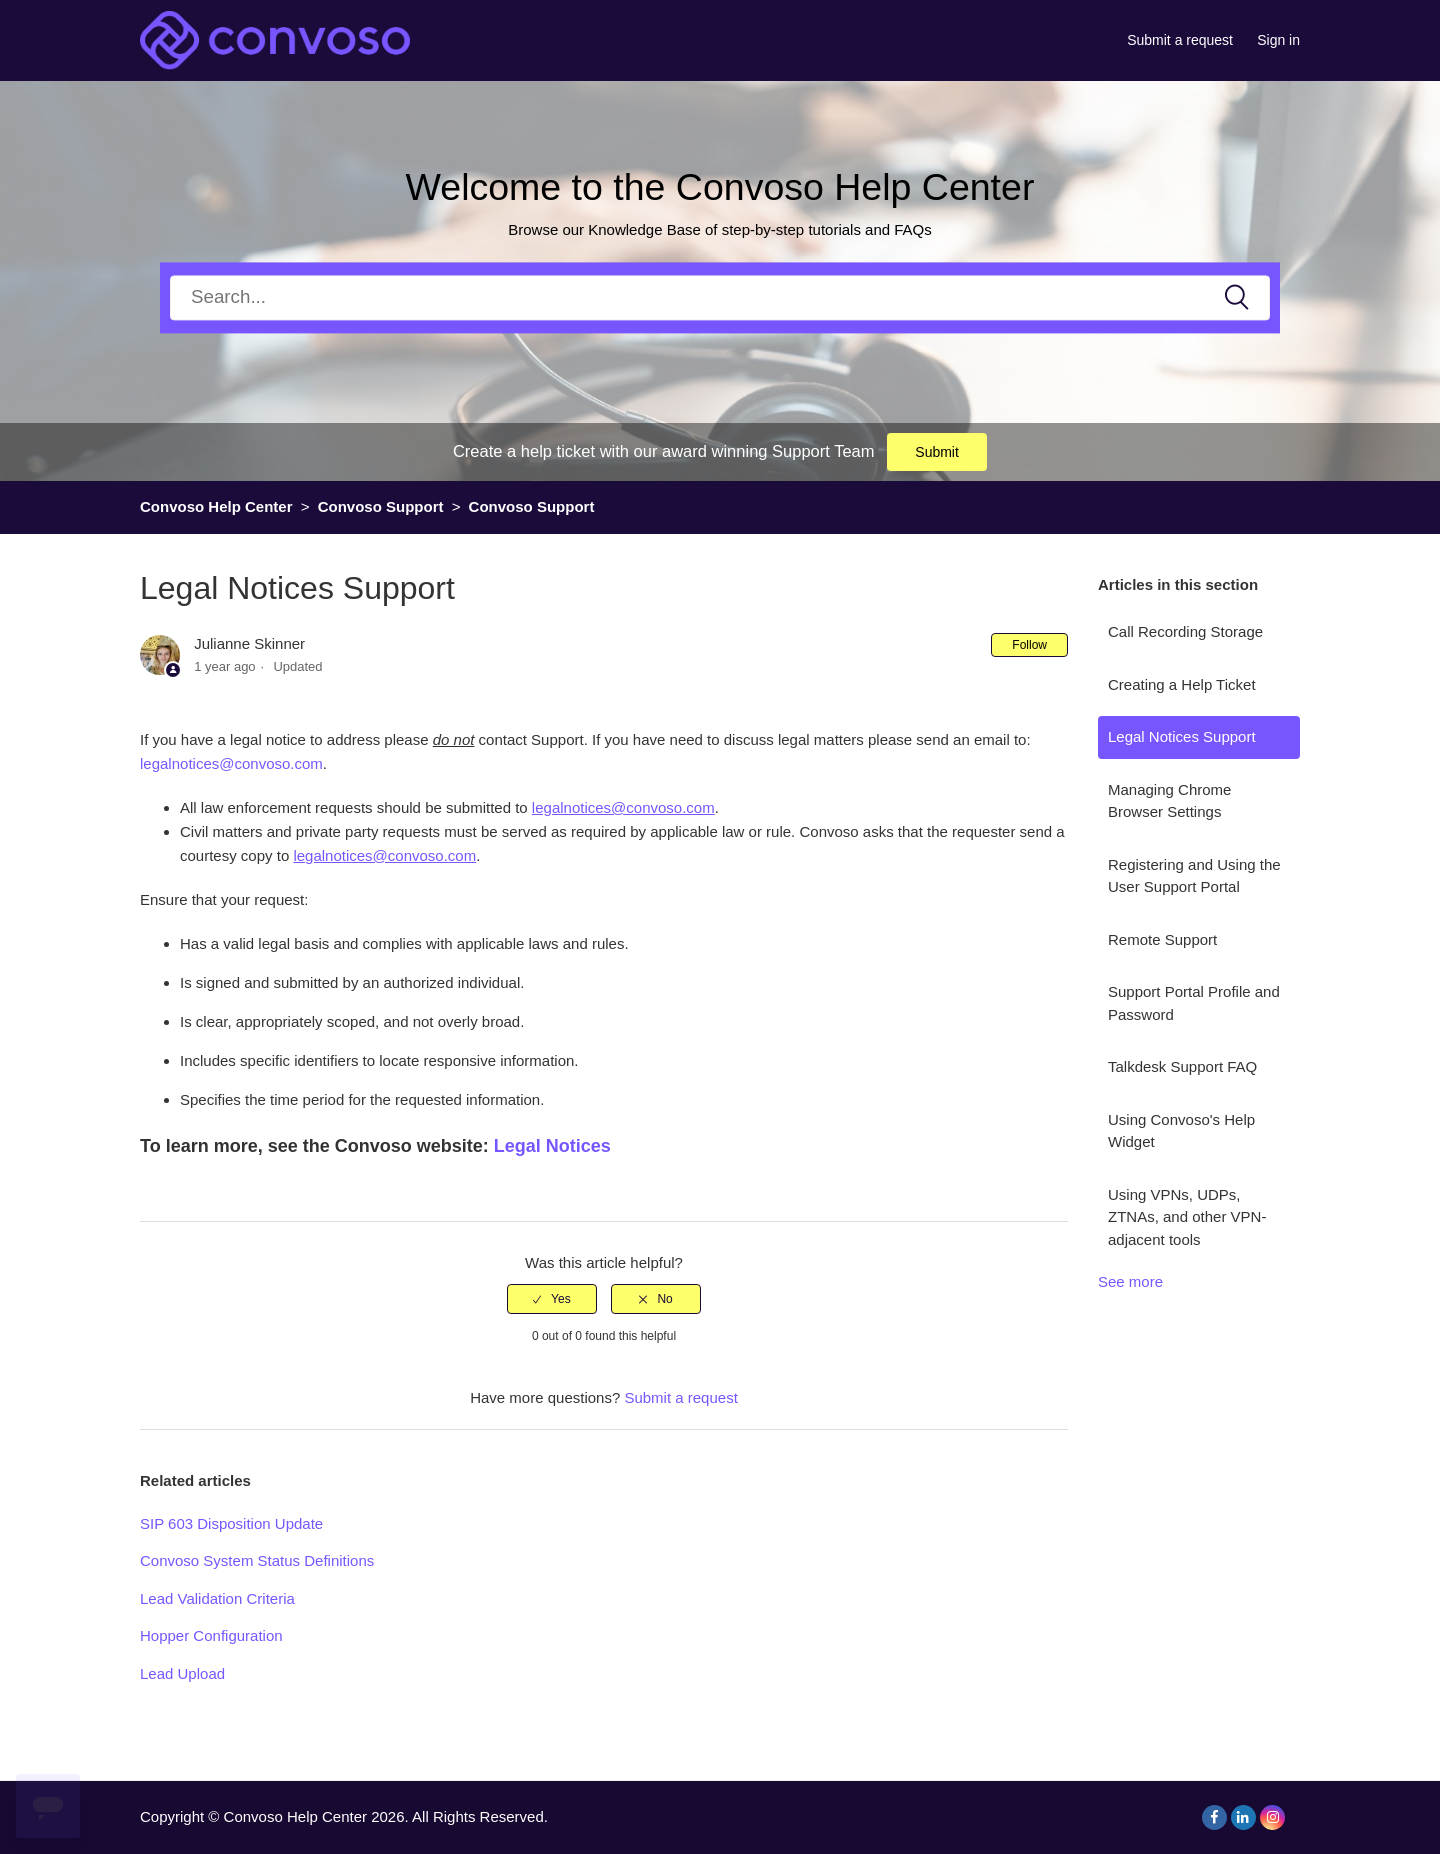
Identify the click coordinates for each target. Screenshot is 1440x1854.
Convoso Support (381, 506)
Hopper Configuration (211, 1635)
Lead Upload (182, 1673)
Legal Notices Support (1182, 736)
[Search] (720, 297)
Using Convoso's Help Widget (1181, 1131)
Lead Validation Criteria (217, 1598)
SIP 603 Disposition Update (231, 1523)
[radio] (552, 1299)
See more (1130, 1281)
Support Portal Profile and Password (1194, 1003)
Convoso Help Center (216, 506)
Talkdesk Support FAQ (1182, 1066)
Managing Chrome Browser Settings (1169, 801)
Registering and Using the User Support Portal (1194, 876)
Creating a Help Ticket (1182, 684)
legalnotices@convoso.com (231, 763)
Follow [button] (1029, 645)
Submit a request (1180, 40)
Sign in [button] (1278, 40)
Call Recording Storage (1185, 631)
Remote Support (1162, 939)
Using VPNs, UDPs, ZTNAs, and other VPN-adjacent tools (1187, 1217)
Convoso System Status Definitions (257, 1560)
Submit (937, 452)
